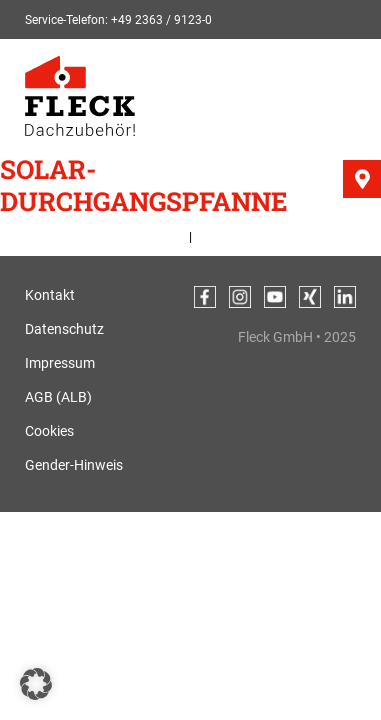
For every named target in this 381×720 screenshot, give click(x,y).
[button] (36, 684)
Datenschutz (64, 329)
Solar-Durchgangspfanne (144, 185)
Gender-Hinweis (74, 465)
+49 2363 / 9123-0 (161, 20)
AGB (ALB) (58, 397)
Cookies (49, 431)
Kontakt (50, 295)
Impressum (60, 363)
